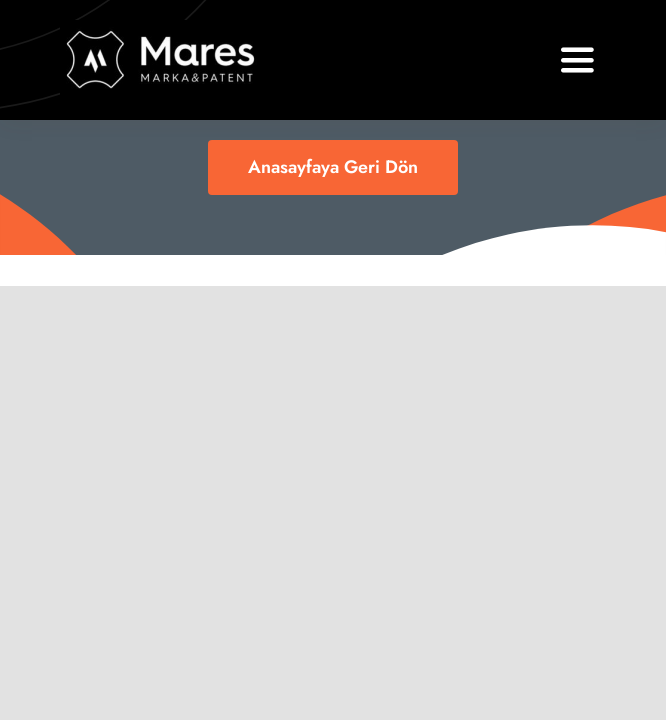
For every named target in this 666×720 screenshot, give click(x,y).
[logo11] (161, 29)
